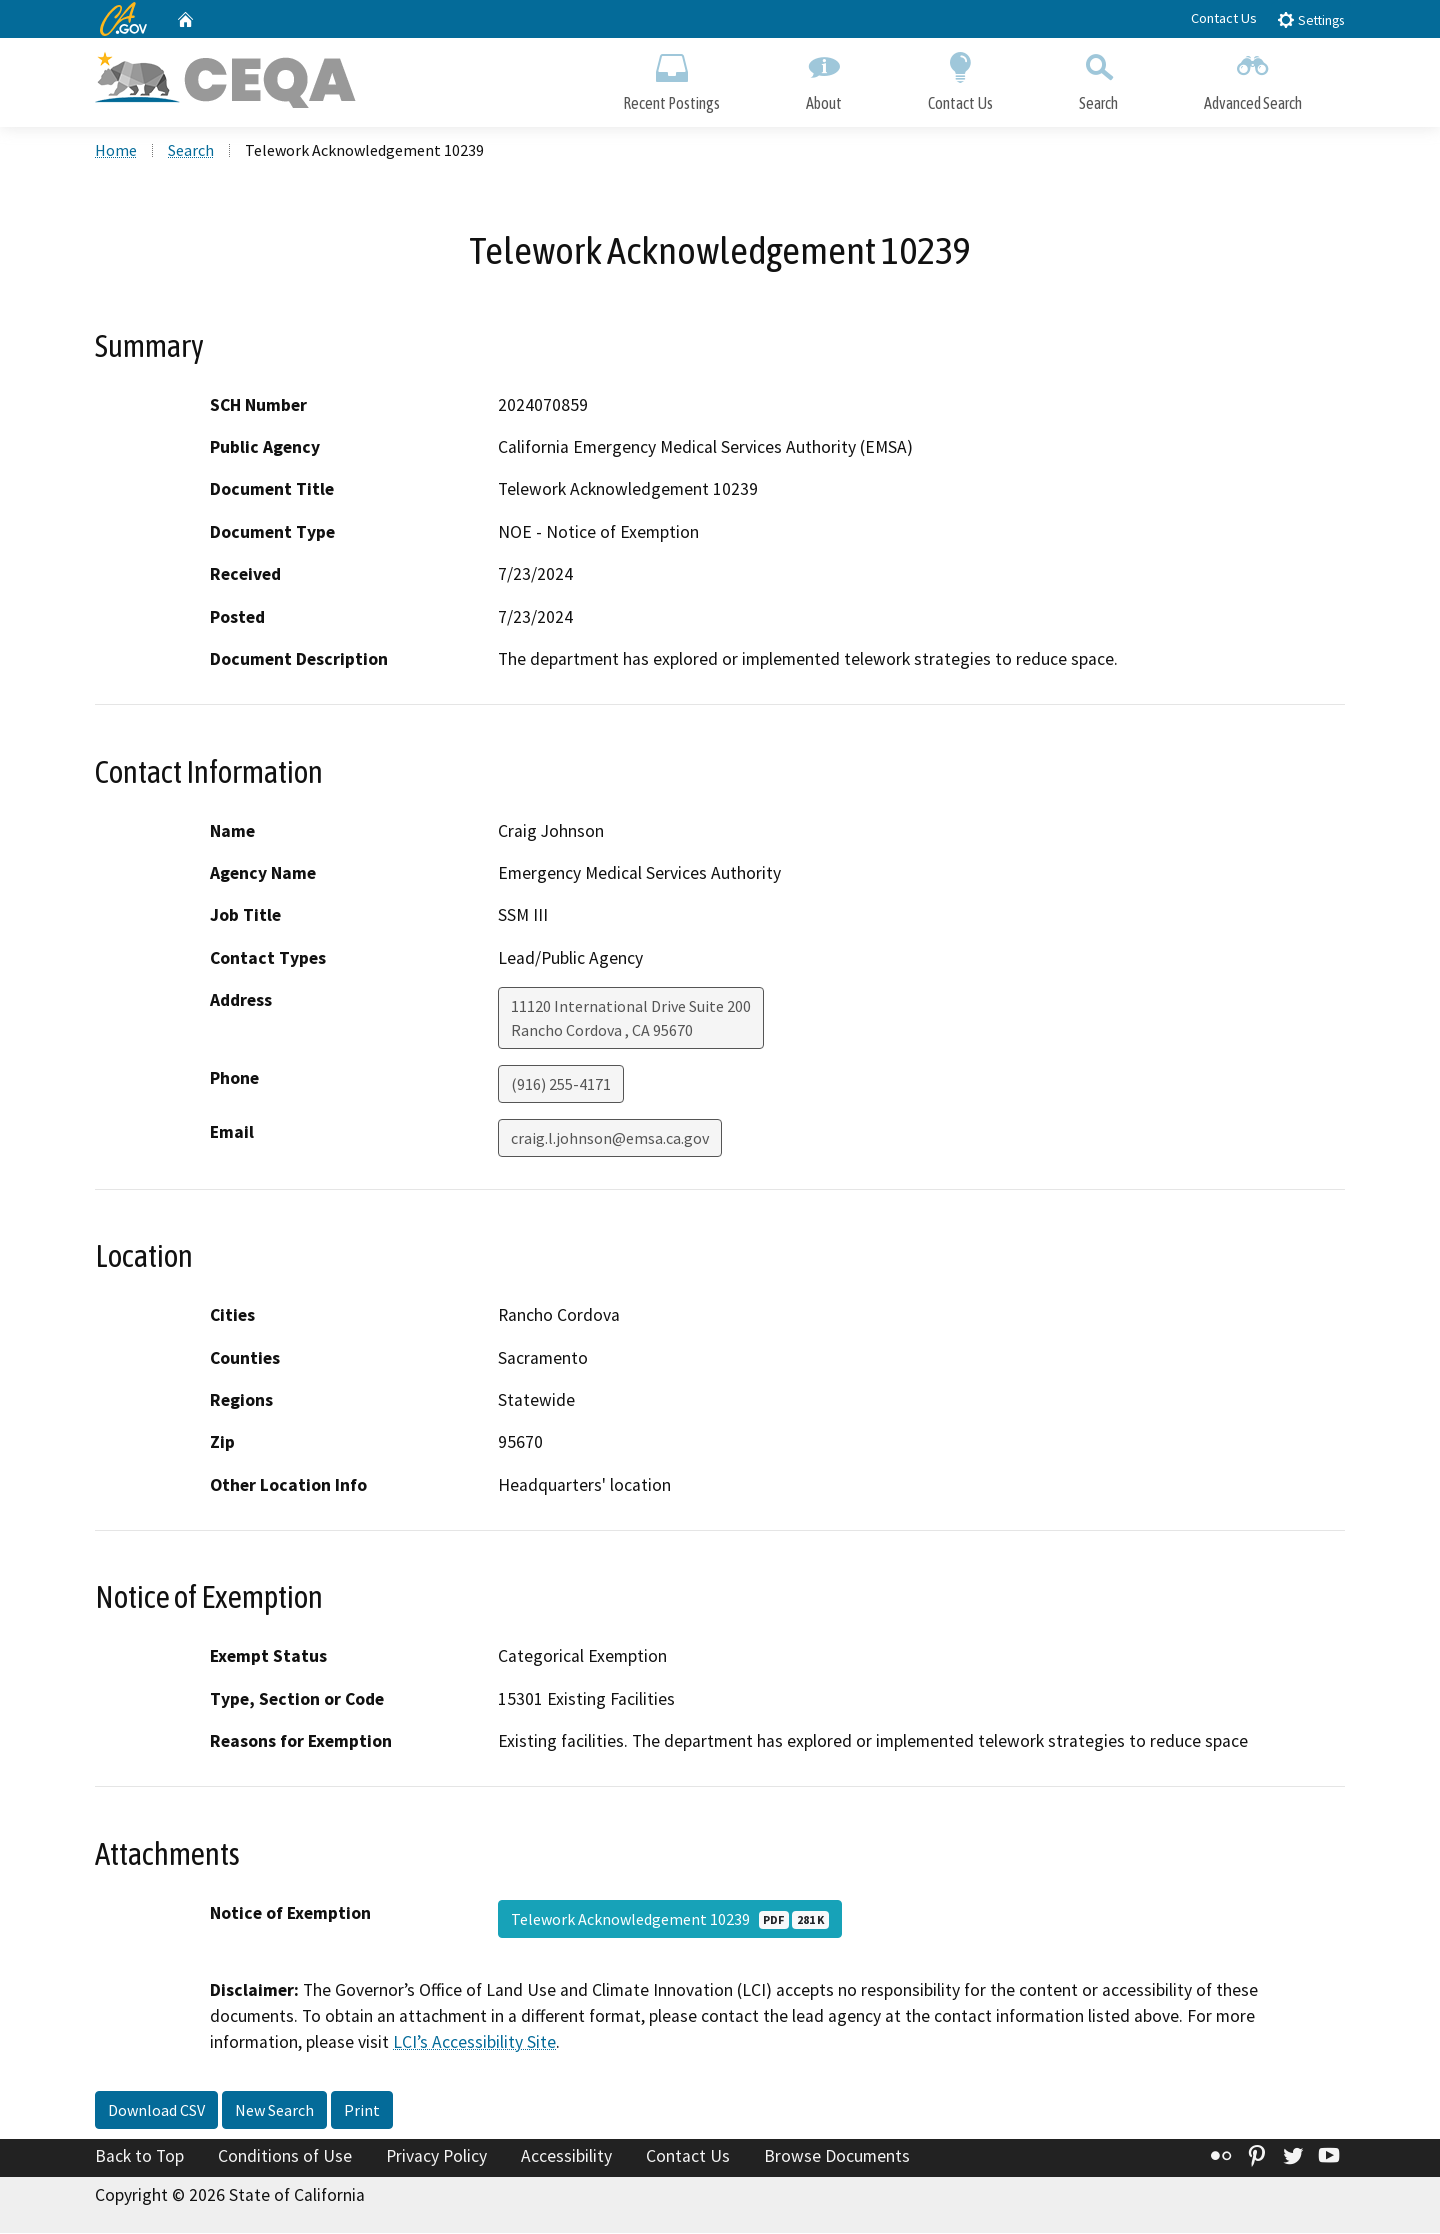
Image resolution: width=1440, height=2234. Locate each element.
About (824, 77)
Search (1098, 77)
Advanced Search (1253, 77)
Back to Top (139, 2157)
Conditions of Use (285, 2157)
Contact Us (1224, 18)
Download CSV (156, 2111)
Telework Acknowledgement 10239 (670, 1920)
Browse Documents (837, 2157)
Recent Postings (671, 77)
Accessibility (566, 2157)
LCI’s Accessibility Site (474, 2044)
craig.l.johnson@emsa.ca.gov (610, 1139)
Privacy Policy (436, 2157)
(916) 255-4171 (561, 1085)
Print (362, 2111)
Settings (1310, 19)
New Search (274, 2111)
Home (116, 151)
